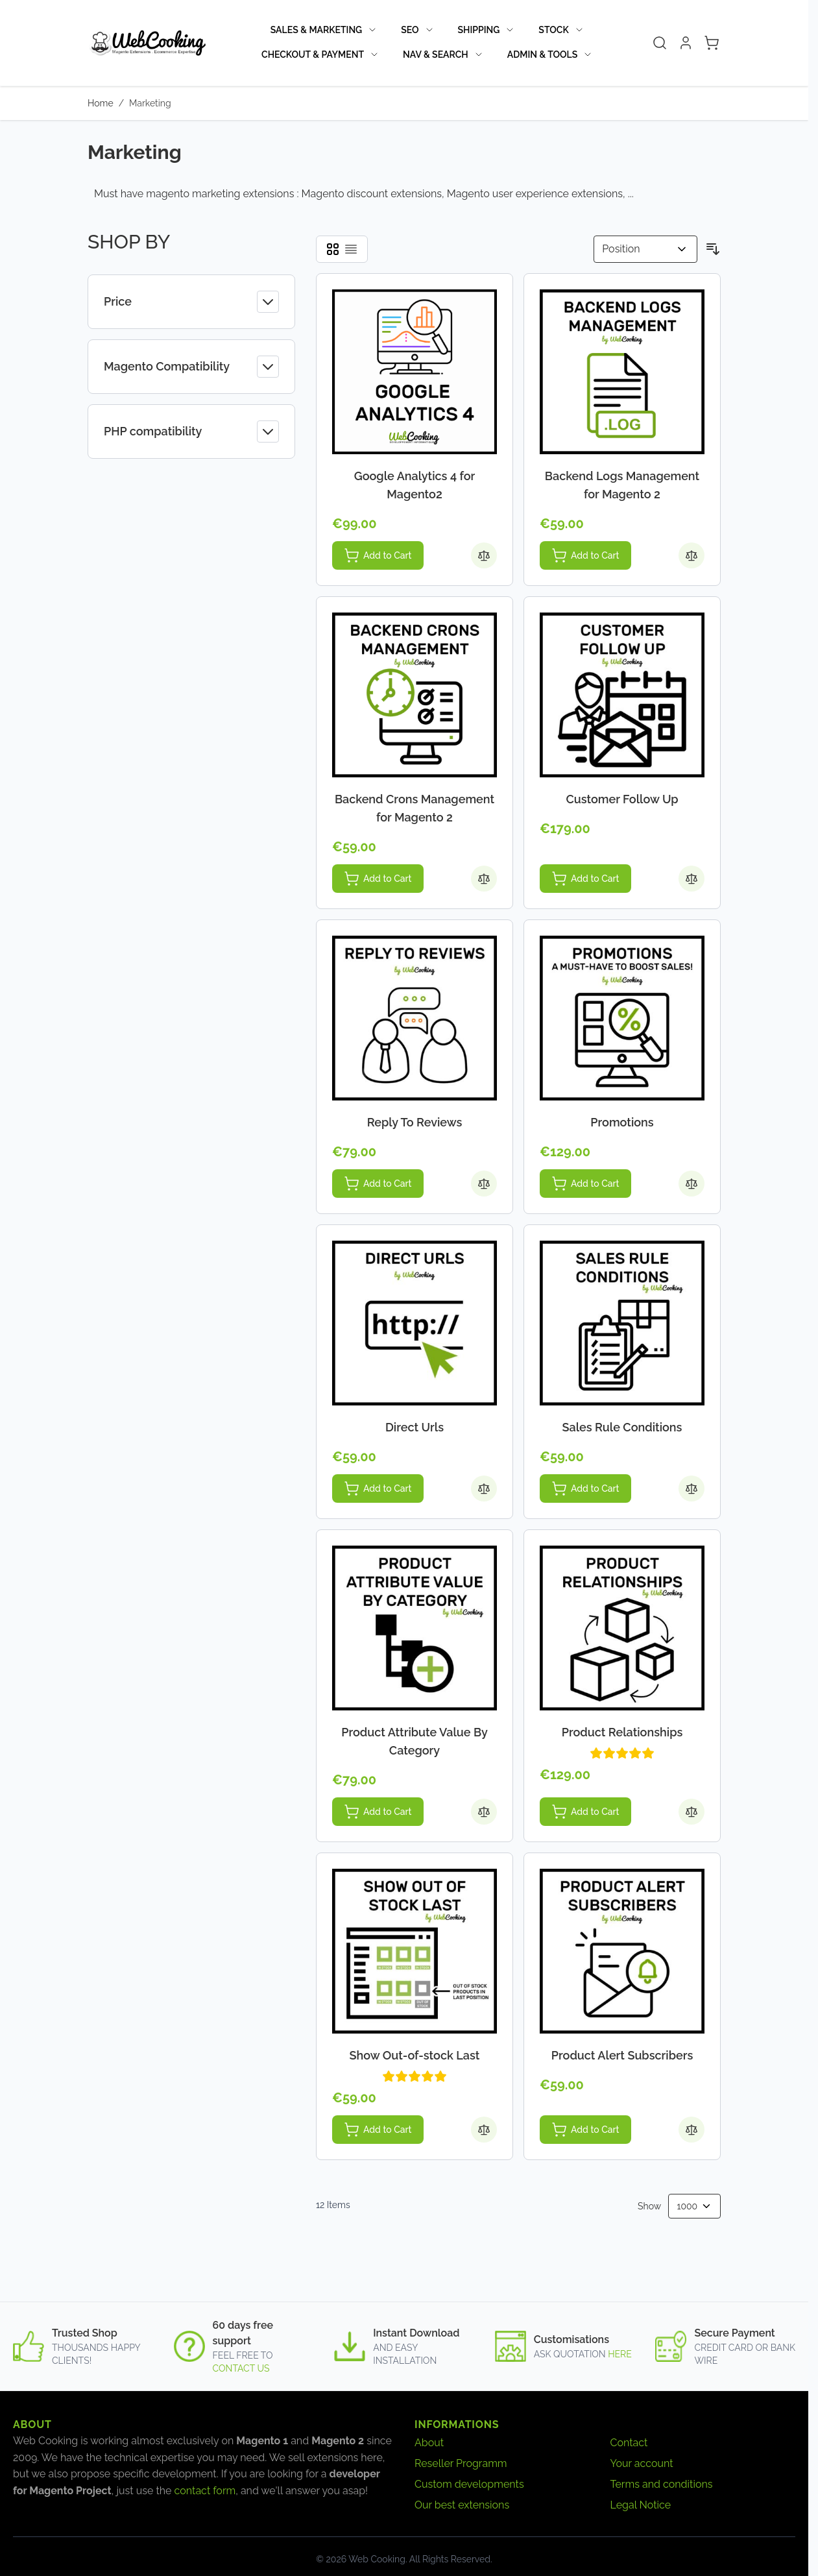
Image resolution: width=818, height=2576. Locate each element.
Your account (641, 2463)
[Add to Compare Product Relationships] (691, 1812)
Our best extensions (462, 2505)
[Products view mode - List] (351, 249)
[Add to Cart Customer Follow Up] (585, 878)
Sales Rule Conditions (622, 1427)
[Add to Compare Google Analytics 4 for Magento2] (484, 555)
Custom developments (469, 2484)
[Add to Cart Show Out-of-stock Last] (378, 2129)
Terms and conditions (661, 2484)
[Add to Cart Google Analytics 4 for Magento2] (378, 555)
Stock (553, 30)
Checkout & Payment (312, 54)
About (429, 2442)
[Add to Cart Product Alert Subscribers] (585, 2129)
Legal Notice (640, 2505)
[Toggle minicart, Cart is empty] (711, 43)
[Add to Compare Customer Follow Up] (691, 879)
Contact (629, 2442)
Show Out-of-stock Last (415, 2055)
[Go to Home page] (147, 43)
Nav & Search (435, 54)
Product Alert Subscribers (622, 2055)
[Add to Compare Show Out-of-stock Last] (484, 2130)
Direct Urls (414, 1427)
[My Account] (685, 43)
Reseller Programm (461, 2463)
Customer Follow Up (622, 799)
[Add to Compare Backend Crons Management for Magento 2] (484, 879)
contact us (241, 2368)
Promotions (621, 1122)
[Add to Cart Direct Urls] (378, 1488)
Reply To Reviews (415, 1122)
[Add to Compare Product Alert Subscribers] (691, 2130)
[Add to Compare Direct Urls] (484, 1488)
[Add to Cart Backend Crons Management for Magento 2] (378, 878)
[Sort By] (645, 249)
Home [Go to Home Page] (101, 103)
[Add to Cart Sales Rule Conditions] (585, 1488)
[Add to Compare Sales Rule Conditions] (691, 1488)
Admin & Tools (542, 54)
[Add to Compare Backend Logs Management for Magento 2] (691, 555)
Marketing (150, 103)
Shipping (479, 30)
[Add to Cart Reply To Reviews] (378, 1183)
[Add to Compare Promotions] (691, 1184)
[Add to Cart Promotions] (585, 1183)
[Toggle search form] (659, 43)
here (620, 2354)
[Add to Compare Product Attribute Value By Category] (484, 1812)
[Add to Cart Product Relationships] (585, 1811)
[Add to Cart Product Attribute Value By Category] (378, 1811)
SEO (409, 30)
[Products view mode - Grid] (333, 249)
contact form (205, 2491)
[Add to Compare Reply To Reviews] (484, 1184)
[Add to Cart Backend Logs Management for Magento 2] (585, 555)
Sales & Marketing (316, 30)
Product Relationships (622, 1732)
